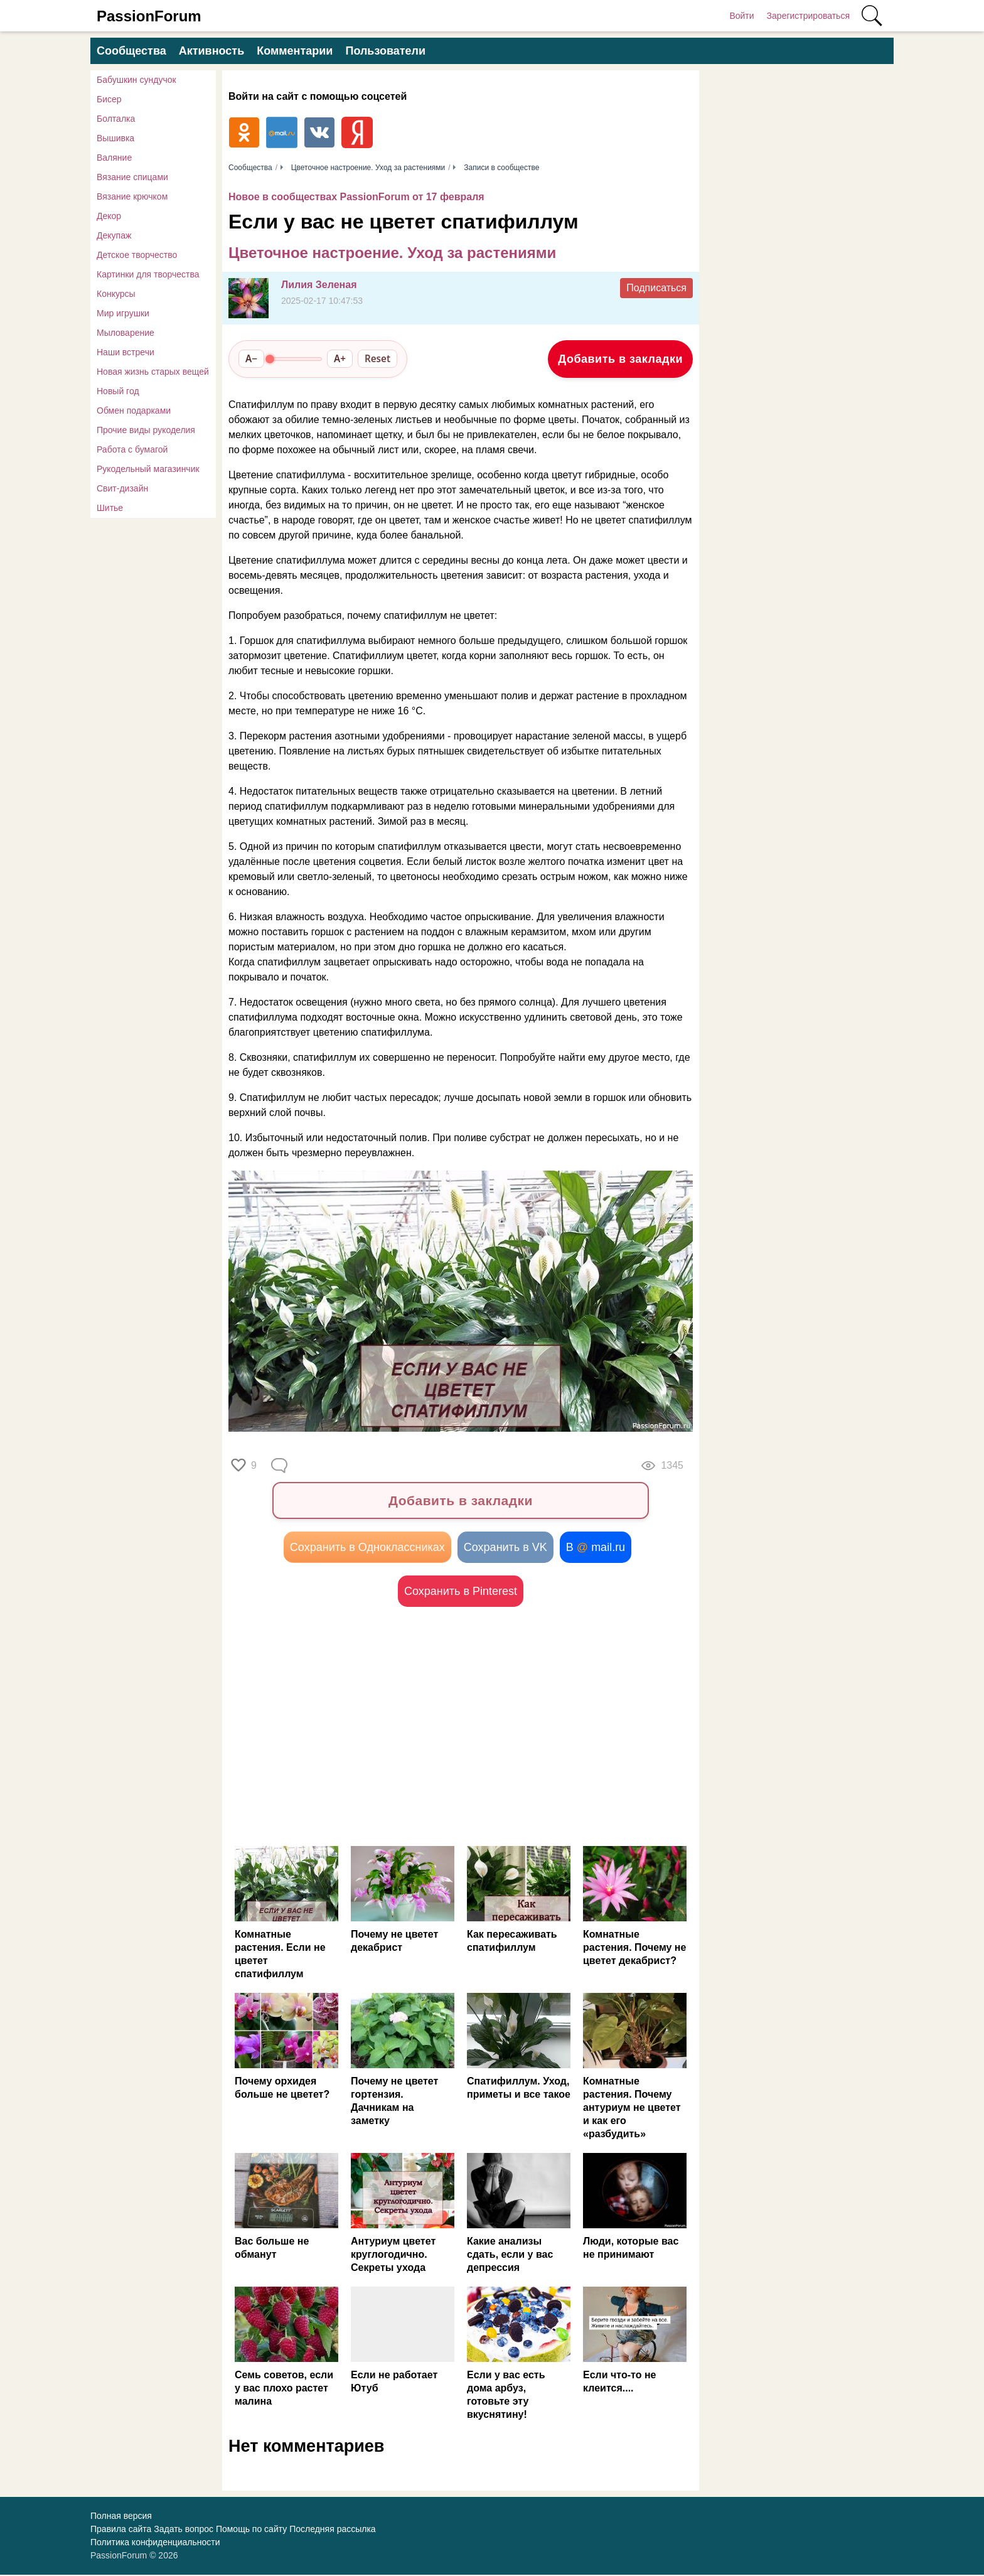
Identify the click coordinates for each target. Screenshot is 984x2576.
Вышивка (115, 138)
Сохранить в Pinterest (460, 1592)
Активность (211, 51)
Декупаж (114, 235)
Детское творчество (137, 255)
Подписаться (656, 287)
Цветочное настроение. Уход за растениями (392, 252)
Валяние (114, 158)
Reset (377, 358)
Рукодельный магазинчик (148, 469)
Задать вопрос (183, 2530)
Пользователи (385, 51)
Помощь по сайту (251, 2530)
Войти (741, 16)
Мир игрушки (123, 313)
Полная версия (121, 2517)
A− (251, 358)
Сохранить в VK (505, 1548)
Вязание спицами (132, 177)
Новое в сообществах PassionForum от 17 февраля (356, 196)
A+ (340, 358)
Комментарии (295, 51)
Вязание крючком (132, 196)
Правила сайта (120, 2530)
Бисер (109, 99)
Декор (109, 216)
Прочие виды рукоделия (146, 430)
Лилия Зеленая (319, 284)
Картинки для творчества (148, 274)
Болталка (116, 119)
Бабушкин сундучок (136, 80)
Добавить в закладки (620, 359)
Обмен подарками (134, 410)
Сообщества (131, 51)
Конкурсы (116, 294)
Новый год (118, 391)
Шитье (110, 508)
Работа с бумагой (132, 449)
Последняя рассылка (332, 2530)
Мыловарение (125, 333)
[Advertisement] (344, 1727)
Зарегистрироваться (808, 16)
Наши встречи (125, 352)
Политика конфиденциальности (155, 2543)
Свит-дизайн (122, 488)
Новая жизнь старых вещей (153, 372)
